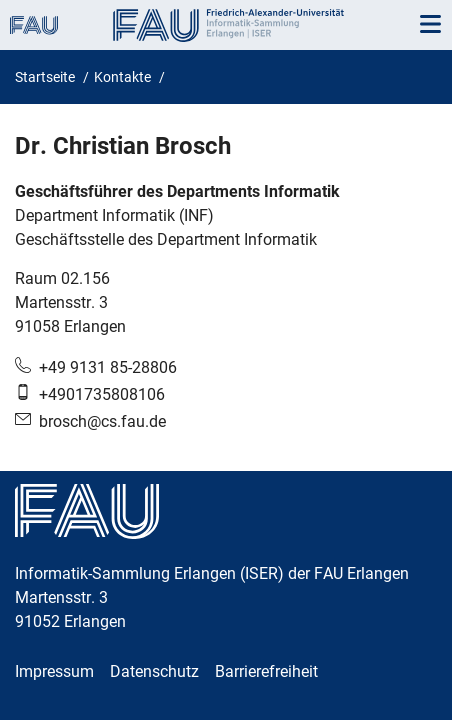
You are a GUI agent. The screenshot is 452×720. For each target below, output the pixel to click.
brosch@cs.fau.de (102, 421)
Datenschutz (154, 671)
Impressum (54, 671)
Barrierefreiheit (266, 671)
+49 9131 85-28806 (108, 367)
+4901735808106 (102, 394)
